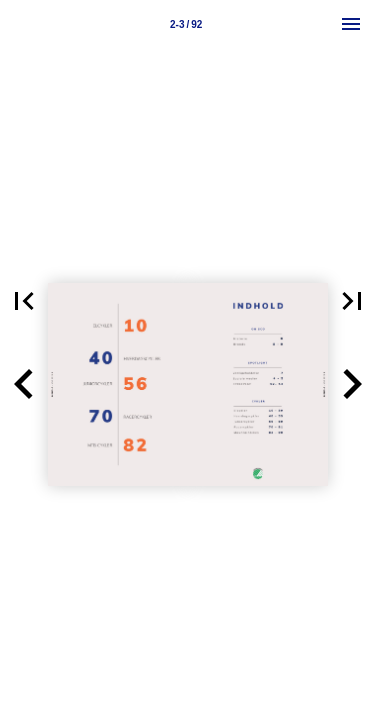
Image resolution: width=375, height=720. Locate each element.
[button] (24, 384)
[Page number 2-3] (186, 24)
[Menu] (351, 24)
